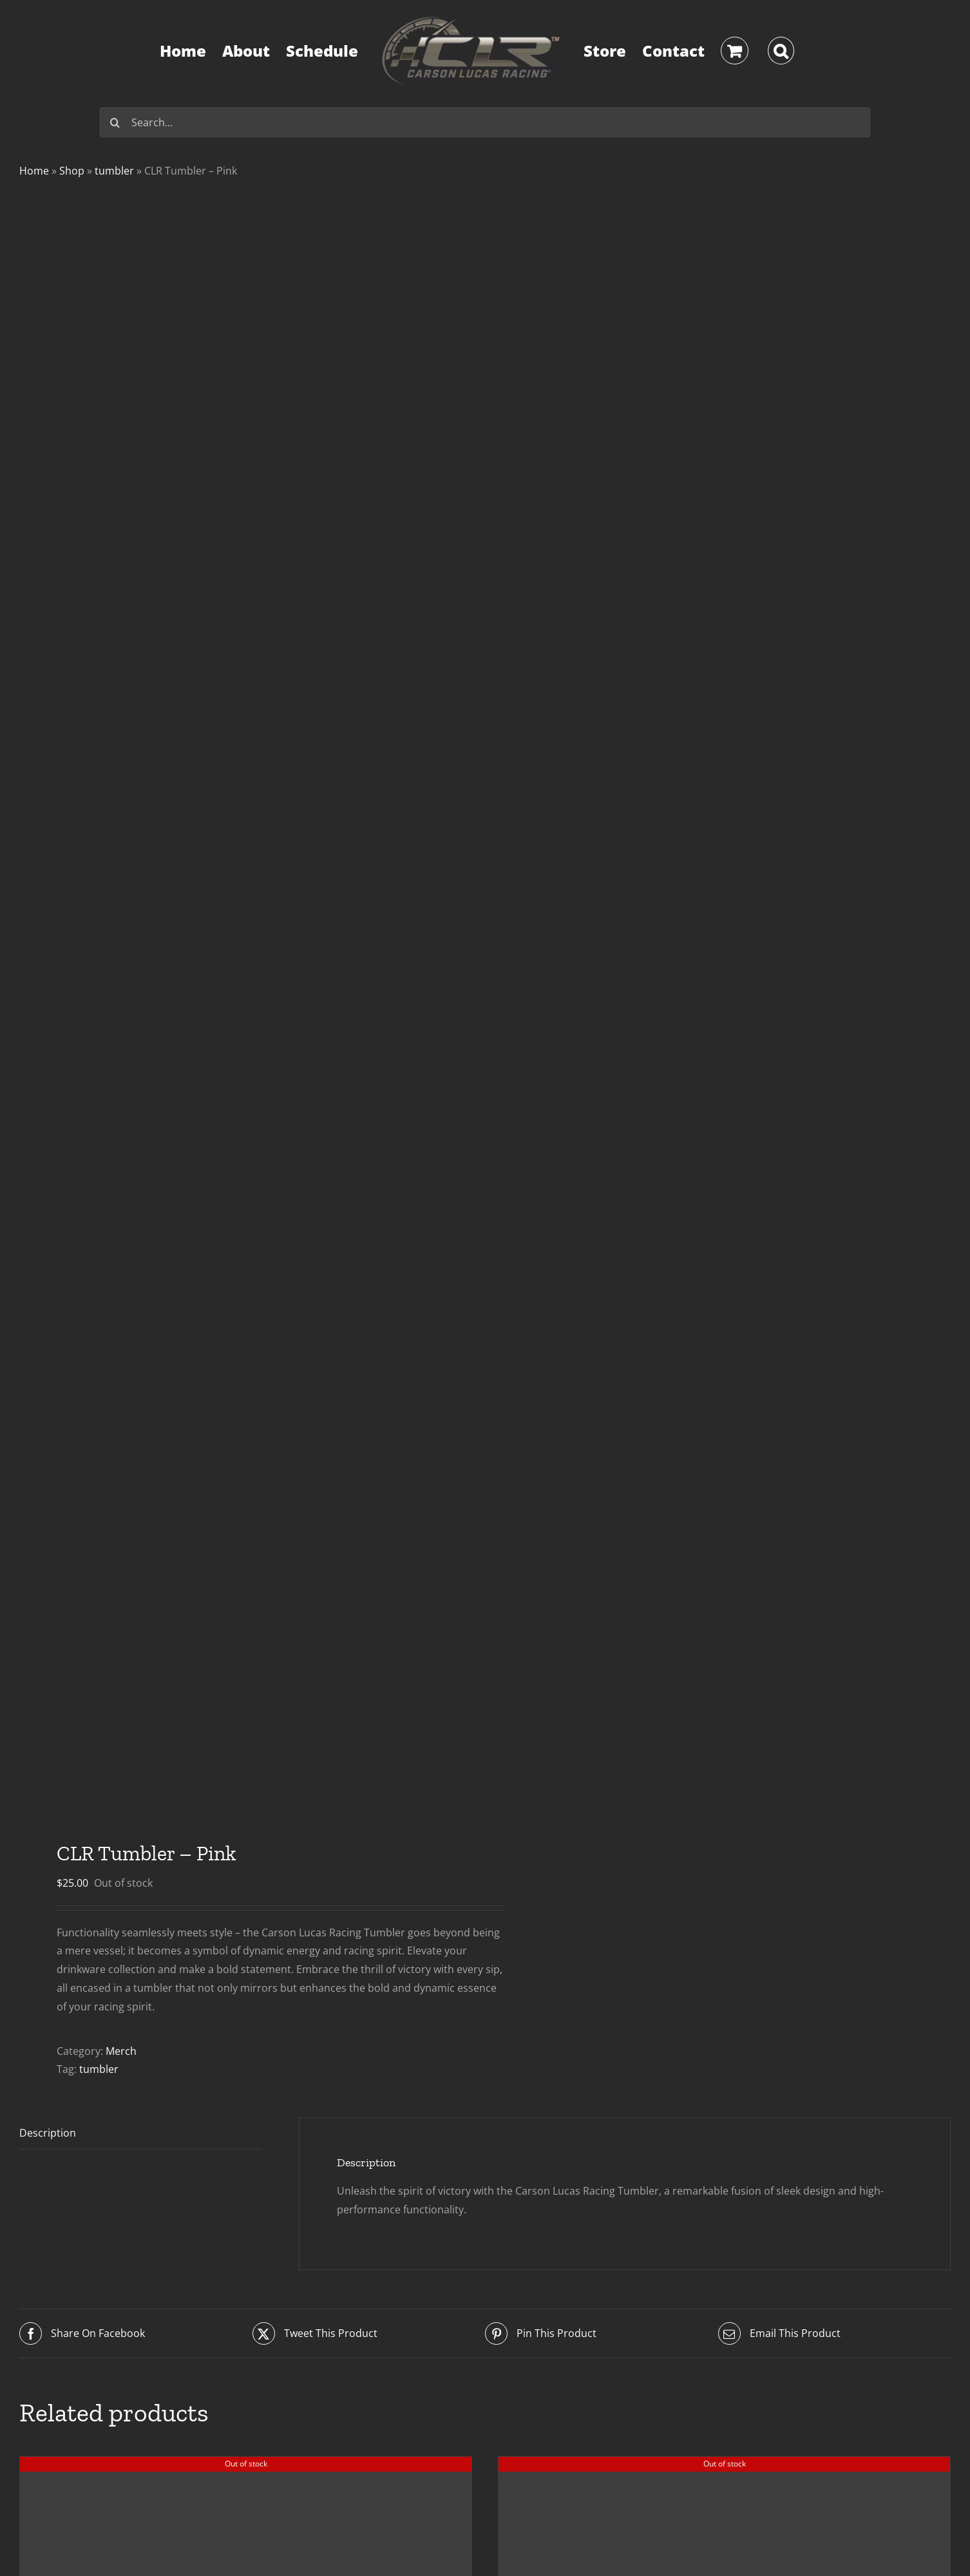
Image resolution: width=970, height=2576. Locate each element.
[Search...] (485, 122)
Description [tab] (47, 2133)
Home (34, 171)
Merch (121, 2051)
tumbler (114, 171)
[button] (781, 51)
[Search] (115, 122)
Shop (71, 171)
